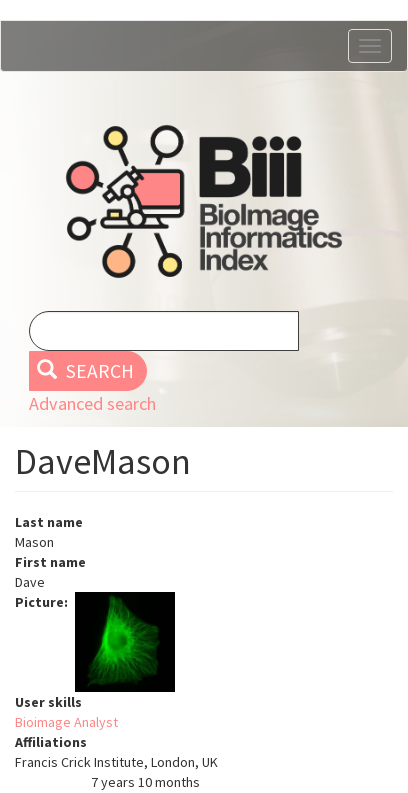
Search (85, 371)
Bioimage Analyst (66, 722)
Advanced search (92, 403)
